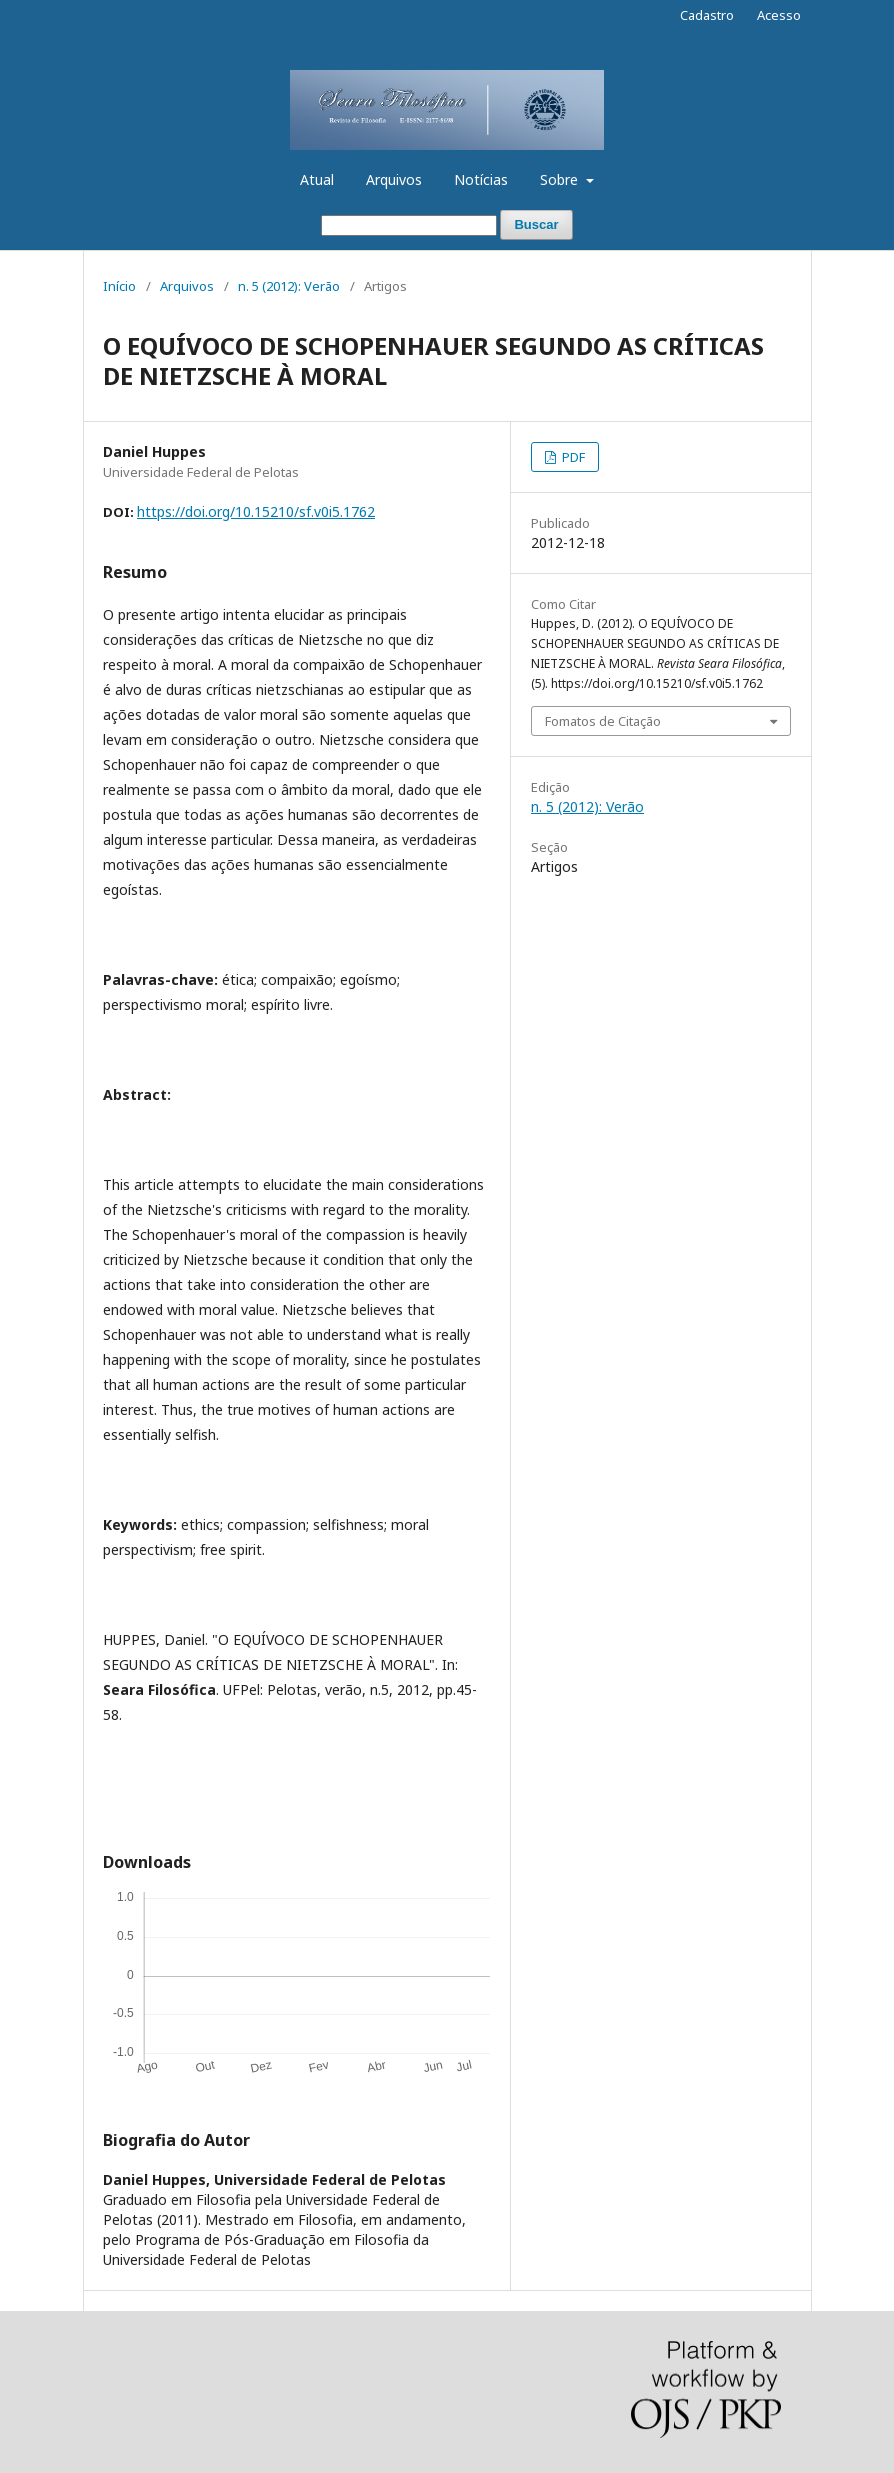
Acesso (779, 15)
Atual (317, 179)
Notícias (481, 179)
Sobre (561, 179)
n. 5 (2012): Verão (289, 286)
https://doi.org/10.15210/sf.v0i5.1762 (256, 511)
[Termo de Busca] (409, 225)
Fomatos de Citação (603, 721)
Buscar (536, 224)
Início (119, 286)
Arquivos (394, 179)
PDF (572, 457)
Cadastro (707, 15)
